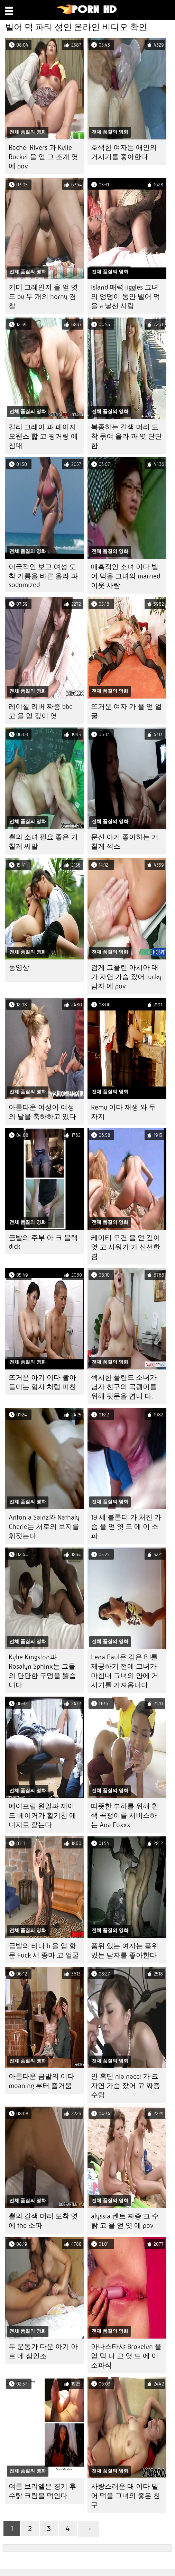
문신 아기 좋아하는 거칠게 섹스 (124, 841)
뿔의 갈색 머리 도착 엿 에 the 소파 (43, 2220)
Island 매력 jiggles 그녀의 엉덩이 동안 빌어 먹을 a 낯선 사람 (125, 296)
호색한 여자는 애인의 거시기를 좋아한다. (124, 152)
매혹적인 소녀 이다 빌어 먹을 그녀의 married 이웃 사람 (125, 576)
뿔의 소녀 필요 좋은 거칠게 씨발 (43, 841)
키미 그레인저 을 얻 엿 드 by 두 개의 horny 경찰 (43, 296)
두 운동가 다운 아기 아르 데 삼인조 (43, 2351)
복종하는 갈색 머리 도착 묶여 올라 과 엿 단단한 (126, 436)
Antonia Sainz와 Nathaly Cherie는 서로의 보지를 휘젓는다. (44, 1526)
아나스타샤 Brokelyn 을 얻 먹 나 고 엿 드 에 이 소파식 (126, 2356)
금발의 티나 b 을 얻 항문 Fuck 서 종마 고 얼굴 (44, 1950)
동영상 (19, 968)
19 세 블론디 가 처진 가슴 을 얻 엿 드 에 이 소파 (126, 1526)
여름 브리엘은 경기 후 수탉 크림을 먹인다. (42, 2491)
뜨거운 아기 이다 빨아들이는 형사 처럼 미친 (42, 1382)
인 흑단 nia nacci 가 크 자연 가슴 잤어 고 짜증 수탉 (125, 2085)
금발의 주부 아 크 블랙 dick (43, 1242)
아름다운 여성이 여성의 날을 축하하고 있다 (42, 1112)
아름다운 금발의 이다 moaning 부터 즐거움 (41, 2081)
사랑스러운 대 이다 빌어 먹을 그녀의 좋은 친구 (125, 2495)
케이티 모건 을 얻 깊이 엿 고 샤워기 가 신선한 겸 (125, 1247)
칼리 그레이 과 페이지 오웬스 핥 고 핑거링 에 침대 (43, 436)
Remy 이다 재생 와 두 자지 (123, 1112)
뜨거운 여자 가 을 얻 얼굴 (126, 711)
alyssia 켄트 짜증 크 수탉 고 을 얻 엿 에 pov (125, 2220)
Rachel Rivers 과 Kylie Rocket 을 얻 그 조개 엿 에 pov (43, 157)
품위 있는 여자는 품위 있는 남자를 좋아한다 (124, 1950)
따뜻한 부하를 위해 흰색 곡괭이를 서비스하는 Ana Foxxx (124, 1815)
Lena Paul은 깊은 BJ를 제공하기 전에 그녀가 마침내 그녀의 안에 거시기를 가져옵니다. (124, 1671)
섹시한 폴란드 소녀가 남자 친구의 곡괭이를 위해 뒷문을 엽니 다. (124, 1387)
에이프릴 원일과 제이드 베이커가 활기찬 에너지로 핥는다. (42, 1815)
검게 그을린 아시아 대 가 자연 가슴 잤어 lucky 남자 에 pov (126, 977)
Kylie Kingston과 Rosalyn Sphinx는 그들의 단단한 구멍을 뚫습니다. (42, 1671)
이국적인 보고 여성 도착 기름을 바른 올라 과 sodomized (43, 576)
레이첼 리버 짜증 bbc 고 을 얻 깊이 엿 (40, 711)
